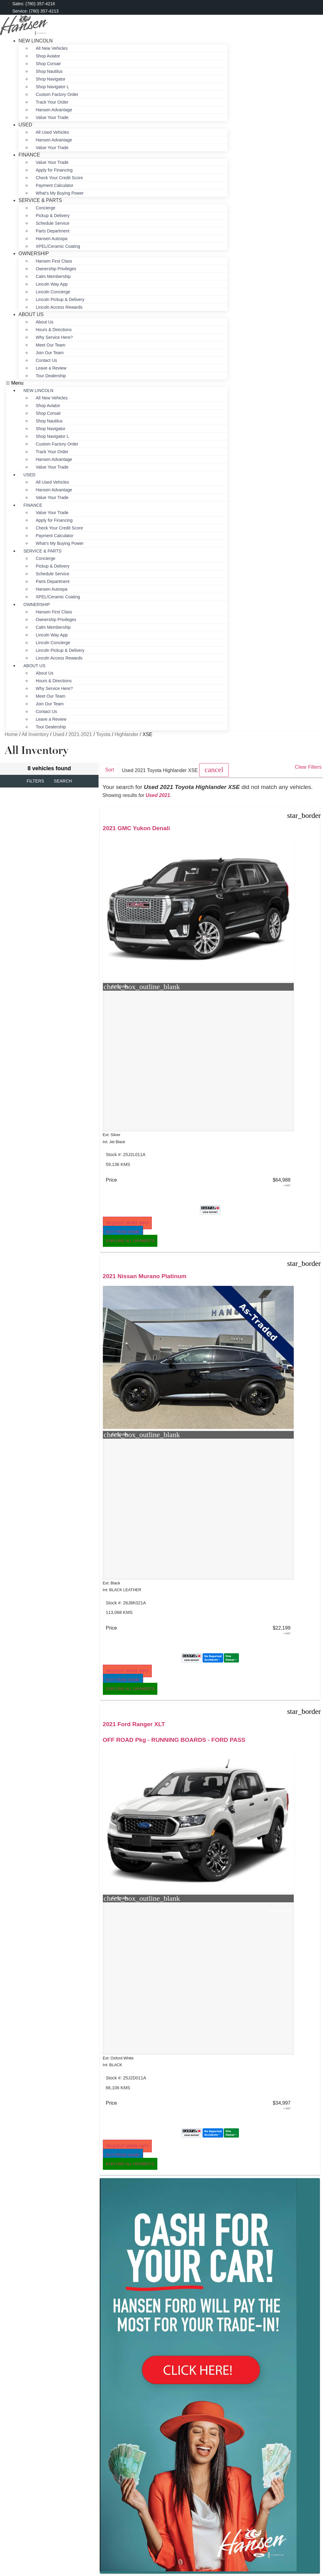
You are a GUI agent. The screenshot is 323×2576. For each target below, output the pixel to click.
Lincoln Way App (52, 284)
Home (11, 734)
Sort (109, 769)
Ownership (33, 253)
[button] (117, 383)
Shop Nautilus (49, 71)
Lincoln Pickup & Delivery (60, 299)
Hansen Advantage (54, 109)
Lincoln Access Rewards (59, 307)
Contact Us (46, 360)
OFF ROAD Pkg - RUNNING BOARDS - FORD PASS (281, 851)
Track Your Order (52, 102)
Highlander (126, 734)
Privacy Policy (161, 2299)
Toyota (103, 734)
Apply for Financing (54, 170)
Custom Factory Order (57, 94)
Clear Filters (308, 767)
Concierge (45, 207)
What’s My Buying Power (59, 543)
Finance (29, 154)
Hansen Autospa (51, 238)
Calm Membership (53, 276)
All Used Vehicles (52, 132)
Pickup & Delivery (53, 215)
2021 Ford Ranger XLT (283, 828)
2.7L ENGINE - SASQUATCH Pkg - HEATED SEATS (205, 1474)
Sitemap (161, 2306)
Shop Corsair (48, 63)
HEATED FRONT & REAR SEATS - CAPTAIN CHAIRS (130, 1474)
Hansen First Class (54, 261)
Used (25, 124)
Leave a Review (51, 368)
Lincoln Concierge (53, 291)
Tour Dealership (51, 375)
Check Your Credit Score (59, 177)
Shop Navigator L (52, 86)
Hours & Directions (54, 329)
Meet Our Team (50, 345)
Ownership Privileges (56, 268)
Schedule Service (52, 223)
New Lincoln (35, 40)
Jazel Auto (223, 2314)
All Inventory (35, 734)
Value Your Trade (52, 117)
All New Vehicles (52, 48)
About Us (31, 314)
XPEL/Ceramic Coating (58, 246)
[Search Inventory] (107, 2324)
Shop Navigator (51, 79)
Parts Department (53, 230)
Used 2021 (158, 795)
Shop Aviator (48, 56)
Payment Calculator (54, 185)
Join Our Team (50, 352)
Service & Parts (40, 200)
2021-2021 (80, 734)
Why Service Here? (54, 337)
